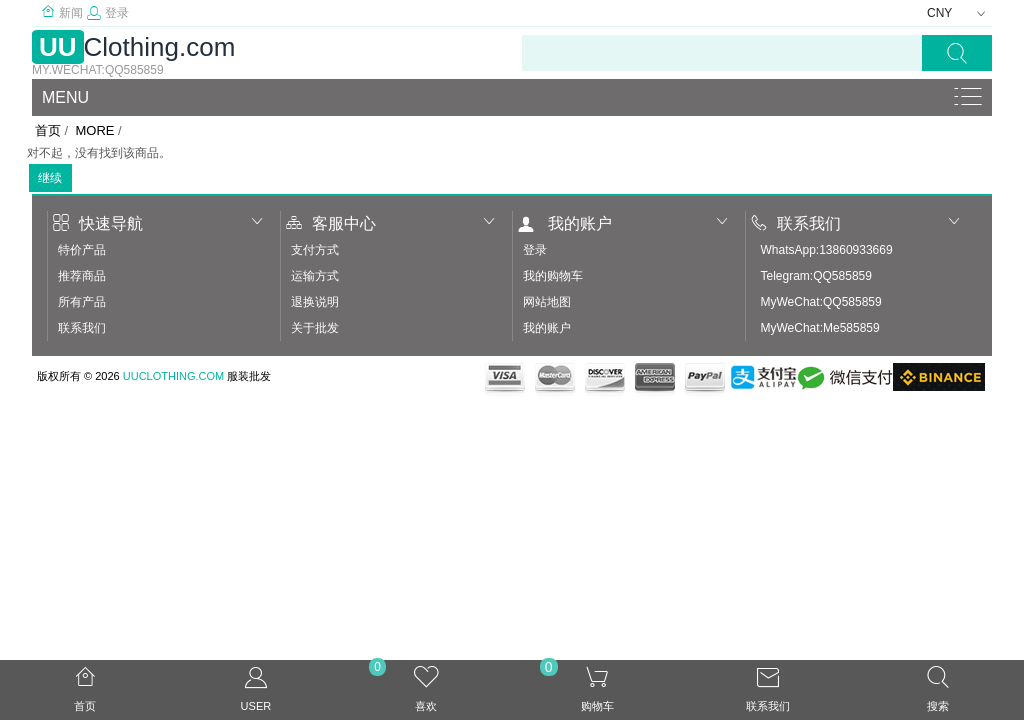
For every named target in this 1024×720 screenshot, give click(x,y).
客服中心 (331, 223)
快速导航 (98, 223)
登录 (108, 13)
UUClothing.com (173, 376)
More (94, 130)
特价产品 (82, 250)
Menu (65, 97)
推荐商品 (82, 276)
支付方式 (315, 250)
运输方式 (315, 276)
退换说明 (315, 302)
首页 (48, 130)
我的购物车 (553, 276)
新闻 (62, 13)
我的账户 (565, 223)
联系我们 (82, 328)
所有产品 (82, 302)
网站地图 (547, 302)
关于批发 (315, 328)
